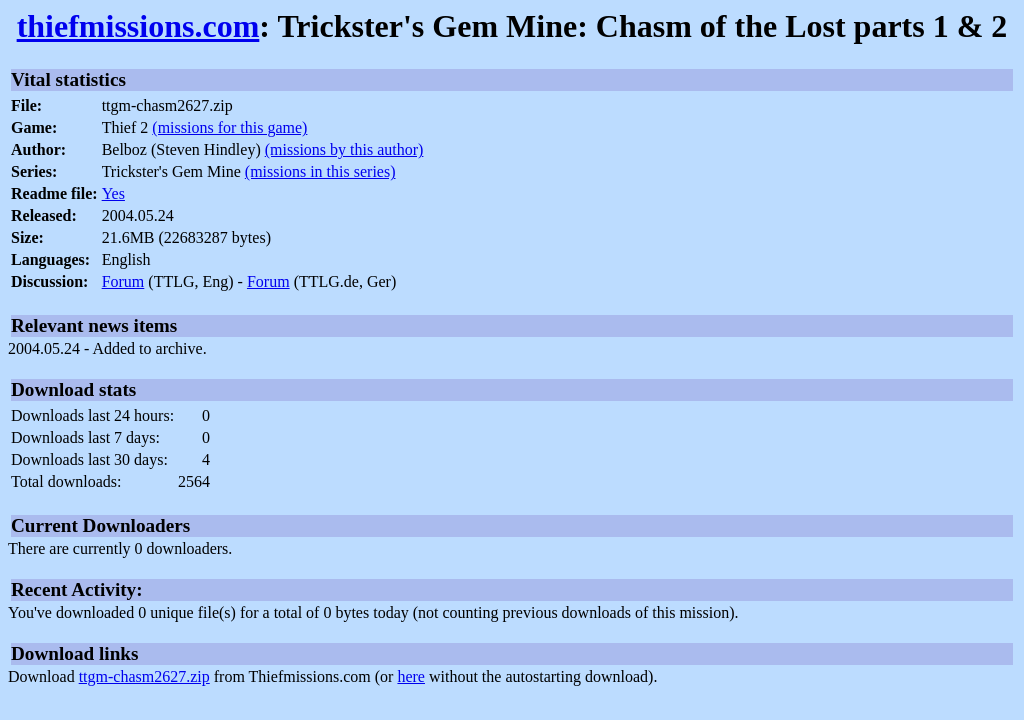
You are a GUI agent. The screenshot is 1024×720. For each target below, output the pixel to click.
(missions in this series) (320, 171)
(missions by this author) (344, 149)
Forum (123, 281)
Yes (113, 193)
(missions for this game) (229, 127)
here (411, 676)
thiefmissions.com (138, 26)
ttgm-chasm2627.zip (144, 676)
